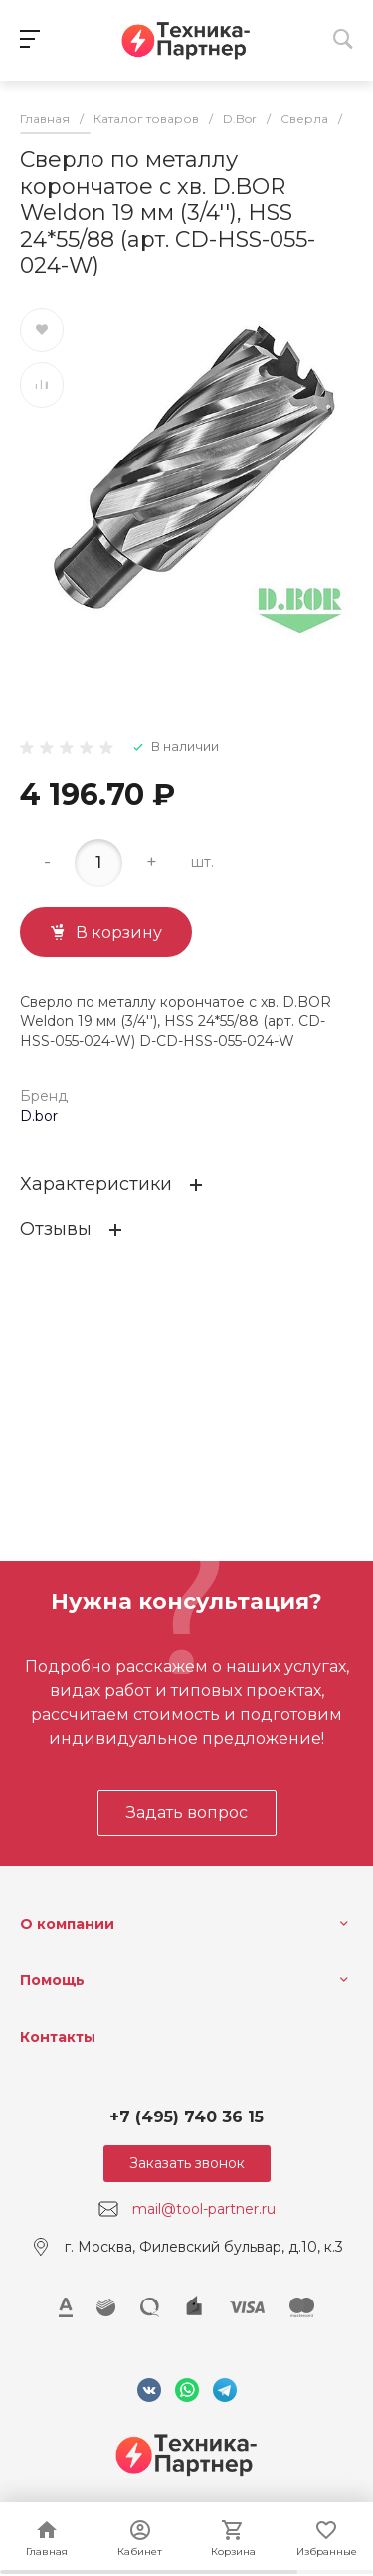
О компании (67, 1923)
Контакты (57, 2037)
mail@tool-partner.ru (204, 2209)
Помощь (52, 1980)
